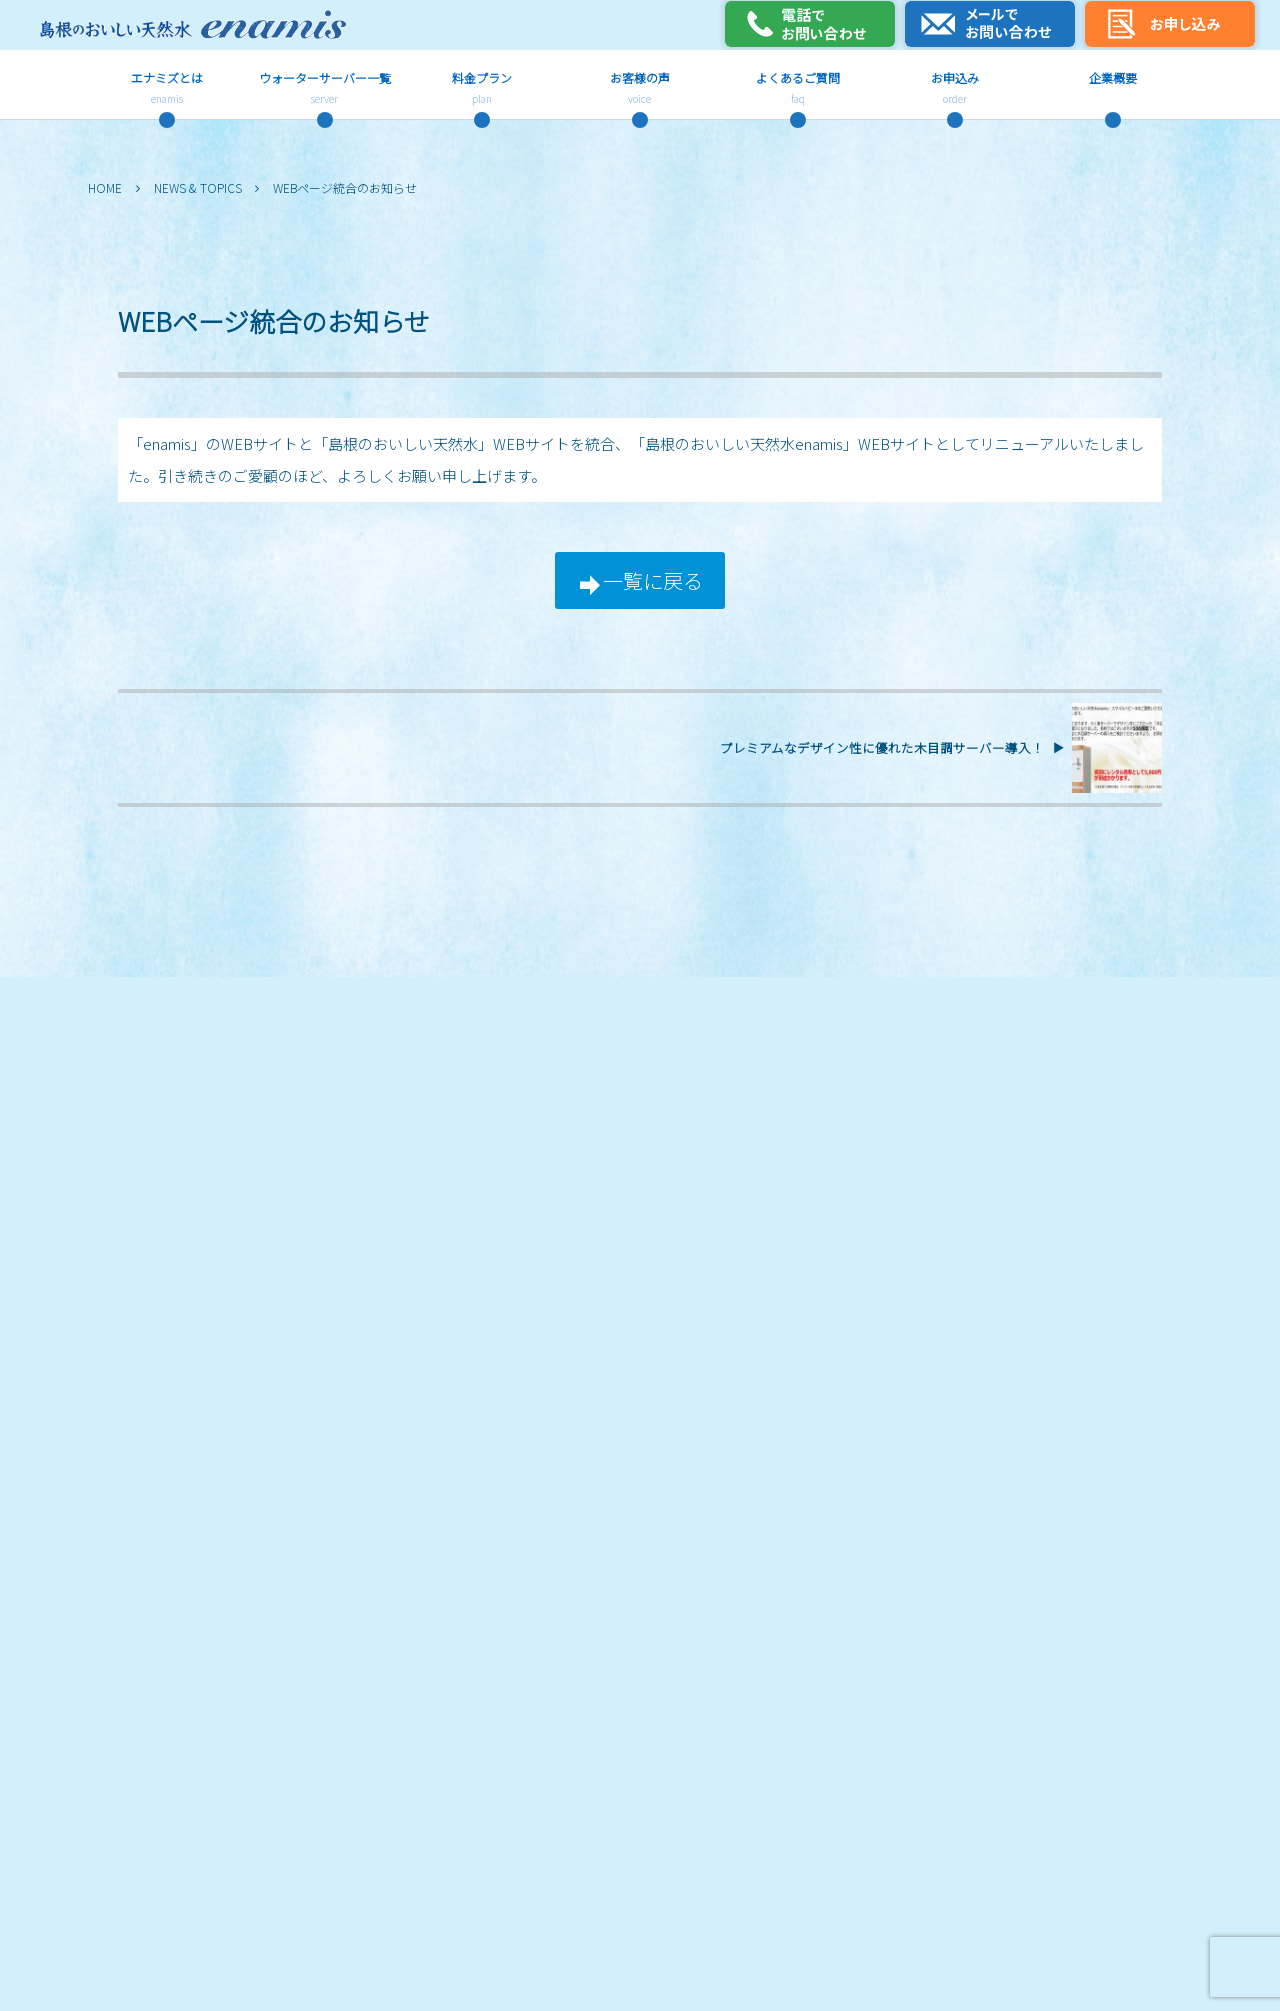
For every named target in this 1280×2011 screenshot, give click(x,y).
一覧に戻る (653, 580)
